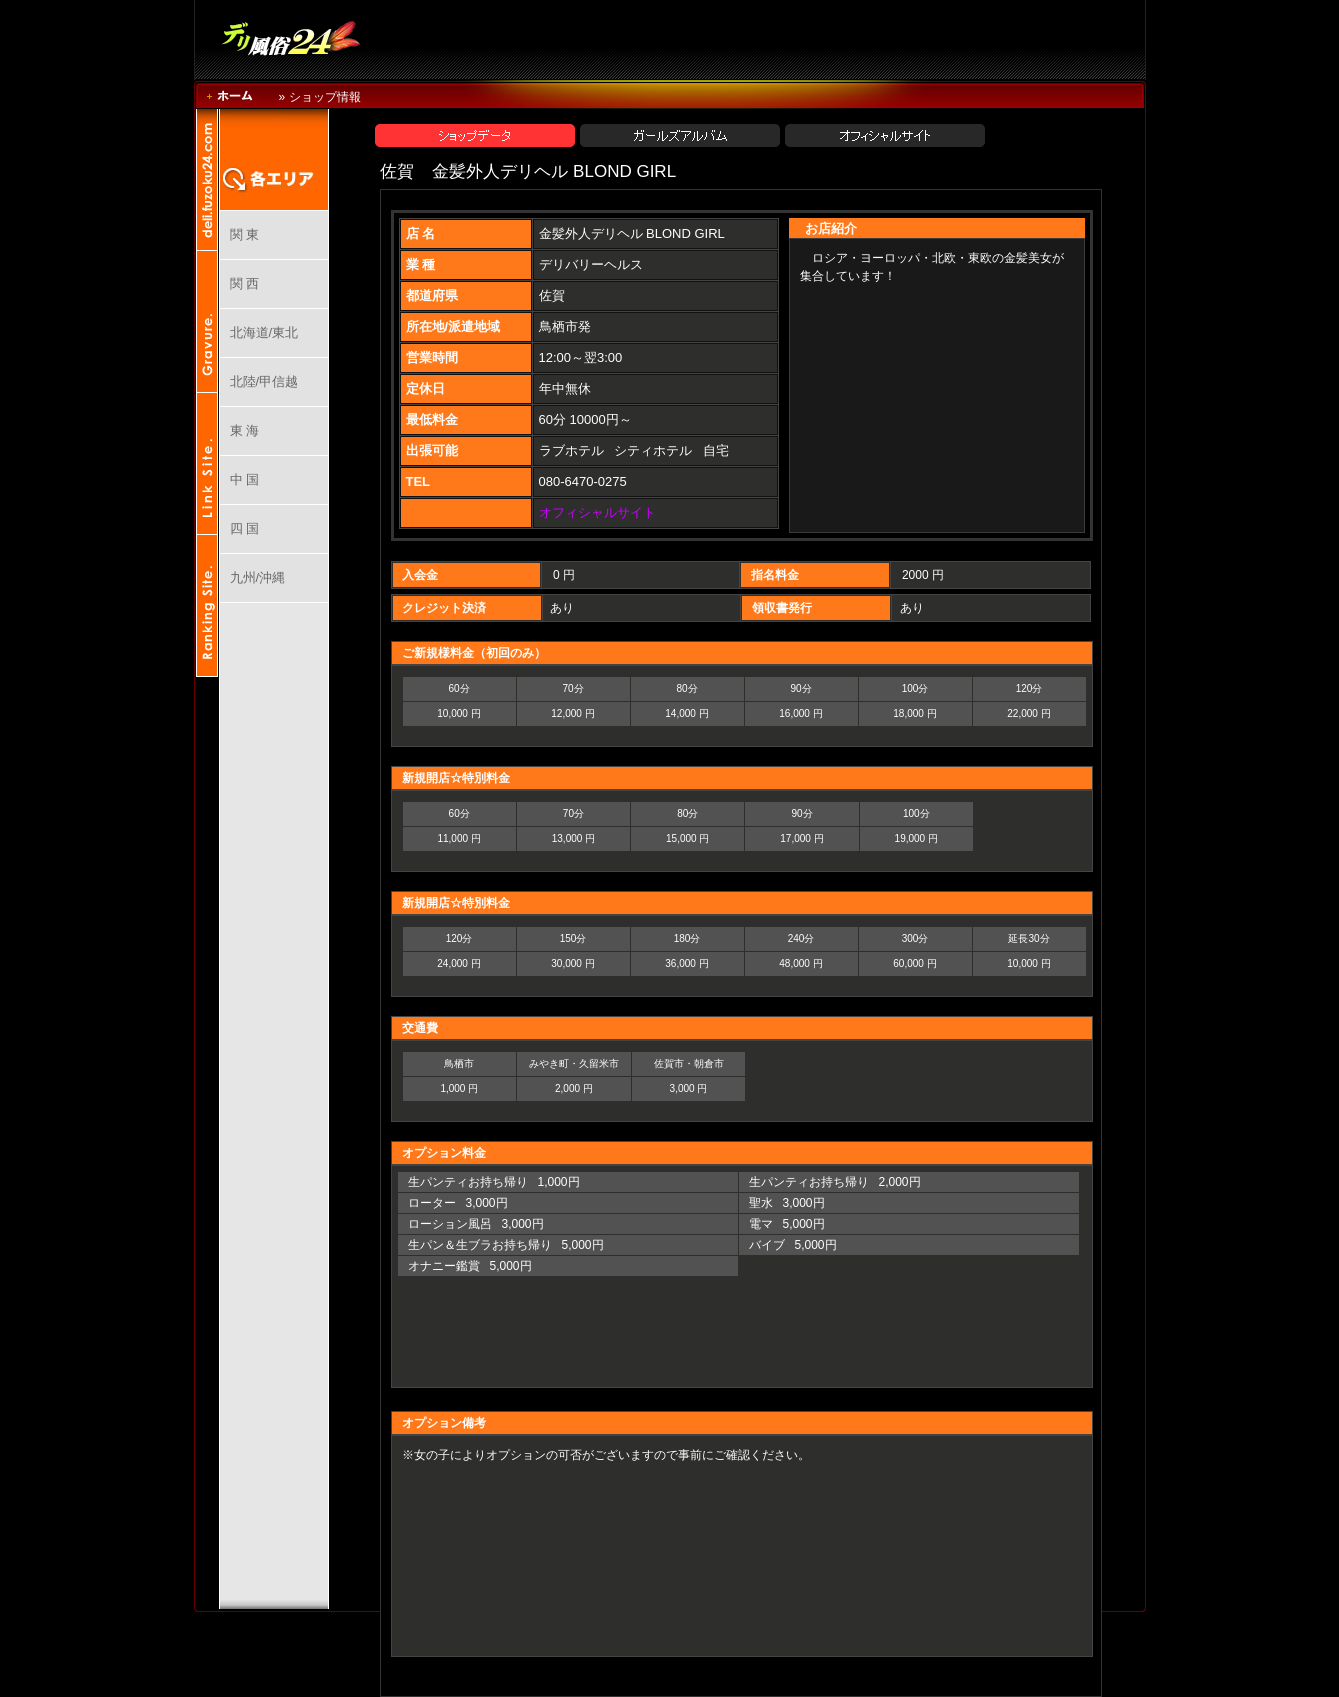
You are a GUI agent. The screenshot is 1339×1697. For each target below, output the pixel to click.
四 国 (245, 528)
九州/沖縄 (258, 577)
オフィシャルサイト (597, 512)
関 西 (245, 283)
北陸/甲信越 (264, 381)
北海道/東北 (264, 332)
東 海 (245, 430)
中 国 (245, 479)
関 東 (245, 234)
